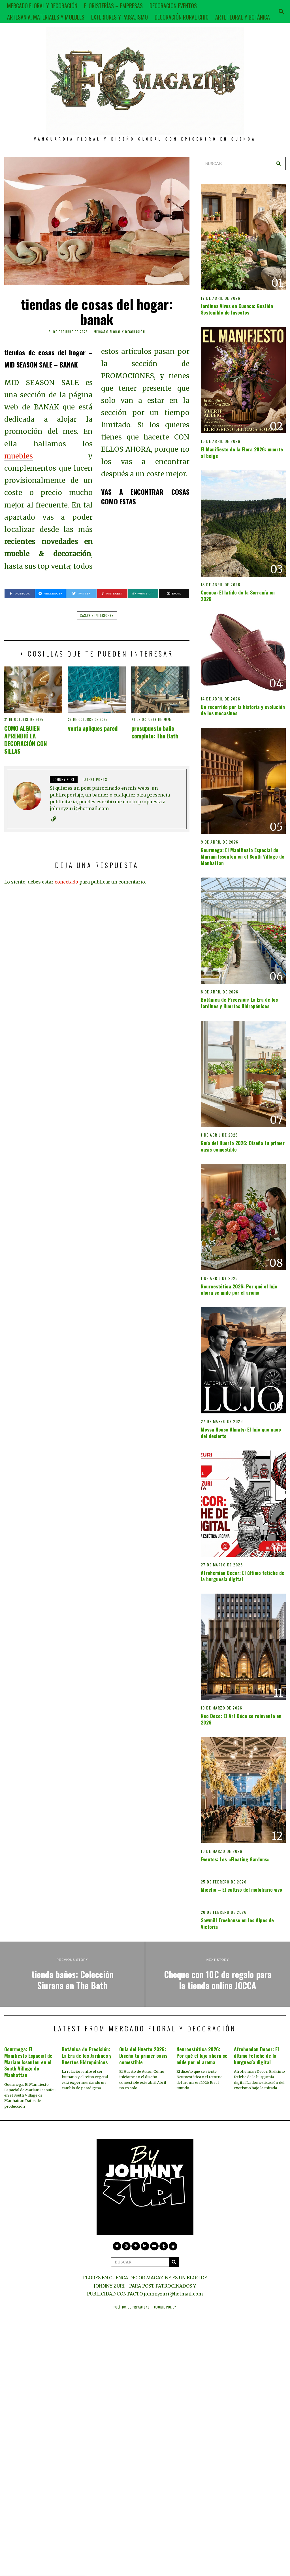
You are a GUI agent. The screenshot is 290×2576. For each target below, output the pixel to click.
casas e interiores (97, 615)
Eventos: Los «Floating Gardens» (235, 1859)
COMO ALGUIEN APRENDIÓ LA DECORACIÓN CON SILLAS (25, 739)
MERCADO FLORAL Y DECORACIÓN (42, 5)
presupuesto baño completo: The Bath (154, 732)
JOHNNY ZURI (63, 779)
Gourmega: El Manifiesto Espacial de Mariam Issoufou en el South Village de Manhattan (242, 856)
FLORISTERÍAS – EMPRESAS (113, 5)
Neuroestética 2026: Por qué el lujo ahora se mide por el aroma (239, 1289)
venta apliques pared (93, 728)
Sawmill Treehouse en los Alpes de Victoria (237, 1923)
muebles (18, 456)
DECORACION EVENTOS (173, 5)
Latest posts (95, 779)
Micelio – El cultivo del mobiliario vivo (241, 1889)
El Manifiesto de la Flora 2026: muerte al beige (242, 452)
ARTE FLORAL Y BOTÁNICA (242, 17)
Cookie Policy (165, 2307)
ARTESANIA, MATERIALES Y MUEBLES (45, 17)
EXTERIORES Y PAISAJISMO (119, 17)
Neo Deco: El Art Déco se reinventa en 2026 (241, 1719)
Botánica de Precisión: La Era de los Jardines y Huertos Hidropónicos (239, 1003)
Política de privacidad (132, 2307)
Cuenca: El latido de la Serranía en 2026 (238, 595)
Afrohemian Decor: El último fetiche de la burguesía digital (242, 1576)
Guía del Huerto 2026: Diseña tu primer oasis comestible (243, 1146)
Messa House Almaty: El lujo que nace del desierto (241, 1432)
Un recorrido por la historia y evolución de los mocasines (243, 710)
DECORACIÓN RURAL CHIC (181, 17)
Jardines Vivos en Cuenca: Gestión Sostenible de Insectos (237, 309)
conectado (66, 882)
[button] (279, 163)
